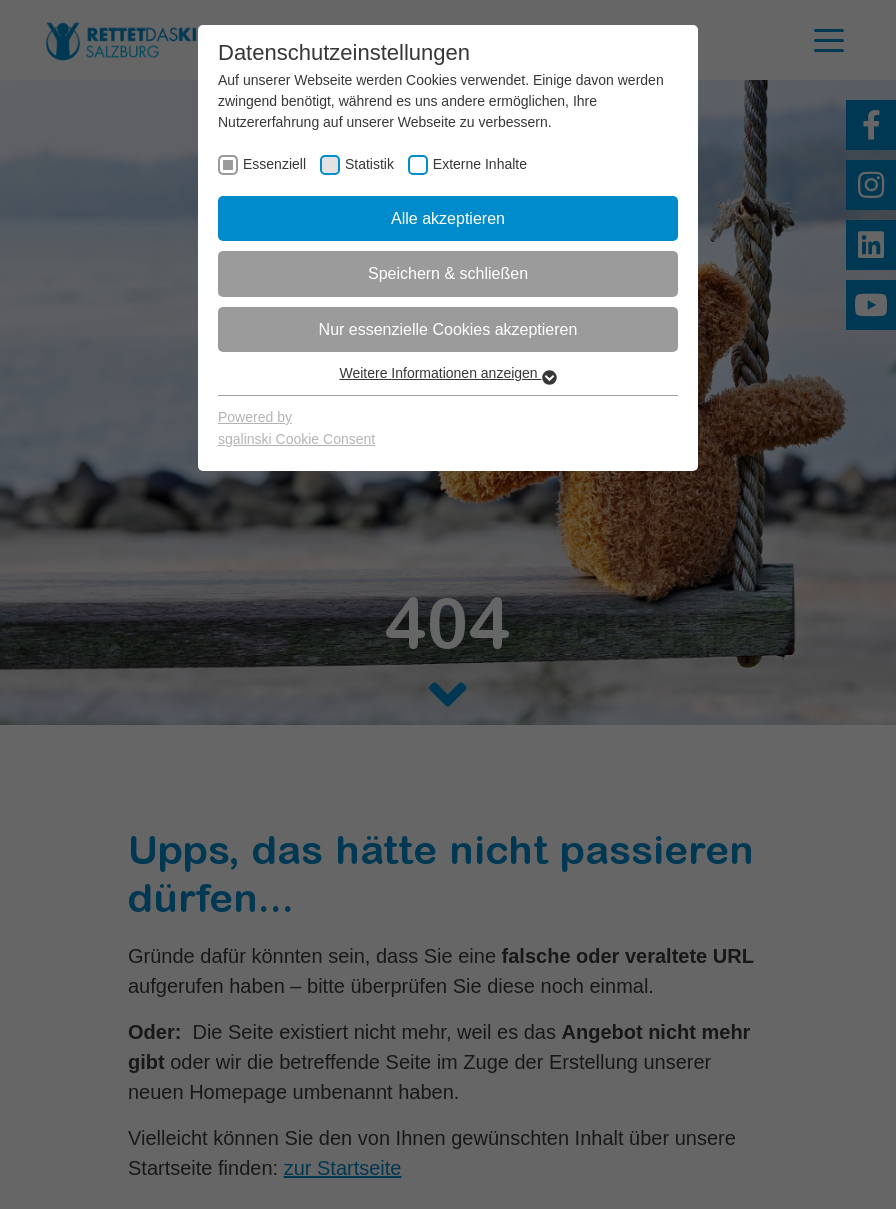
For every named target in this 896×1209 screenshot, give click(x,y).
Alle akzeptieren (448, 218)
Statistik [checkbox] (369, 164)
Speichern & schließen (448, 273)
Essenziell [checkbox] (274, 164)
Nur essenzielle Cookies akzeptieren (448, 329)
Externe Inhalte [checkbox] (480, 164)
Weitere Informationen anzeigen (447, 373)
